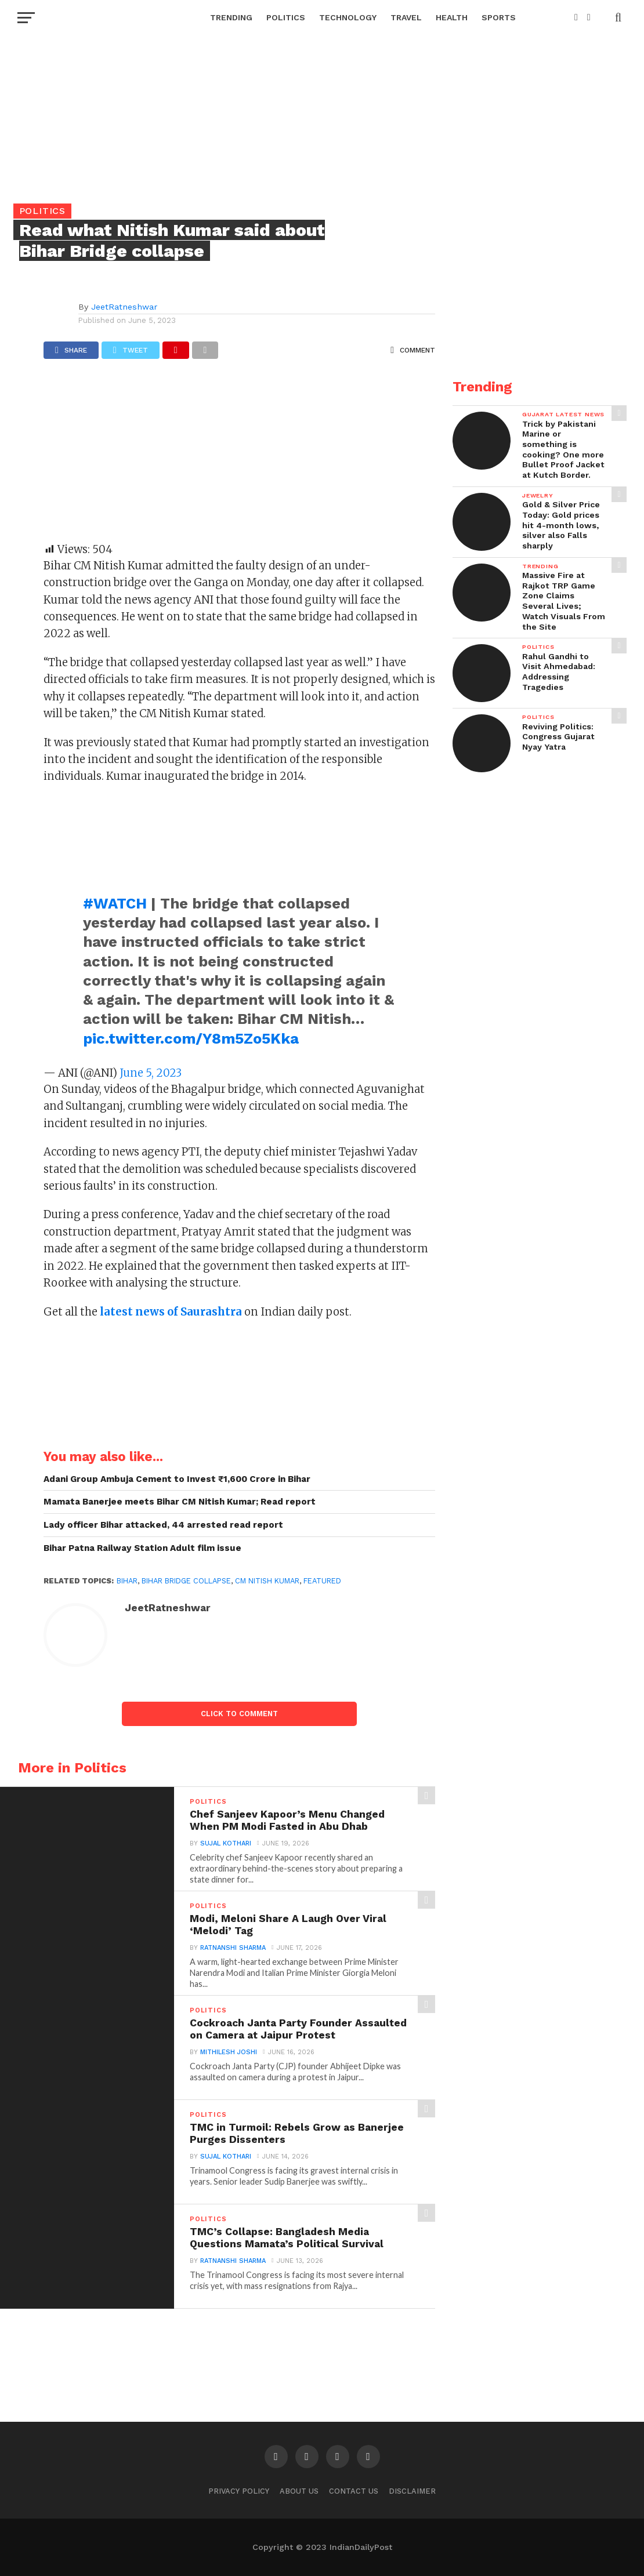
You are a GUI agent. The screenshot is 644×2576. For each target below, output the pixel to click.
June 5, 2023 (151, 1073)
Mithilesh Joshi (228, 2052)
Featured (322, 1580)
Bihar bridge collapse (186, 1580)
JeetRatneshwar (124, 306)
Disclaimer (412, 2491)
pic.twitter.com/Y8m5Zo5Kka (191, 1038)
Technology (348, 17)
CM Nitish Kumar (267, 1580)
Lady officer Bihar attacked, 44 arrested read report (163, 1525)
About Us (299, 2491)
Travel (406, 17)
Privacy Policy (238, 2491)
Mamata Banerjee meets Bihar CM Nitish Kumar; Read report (180, 1501)
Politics (285, 17)
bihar (127, 1580)
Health (452, 17)
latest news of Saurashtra (169, 1311)
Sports (499, 17)
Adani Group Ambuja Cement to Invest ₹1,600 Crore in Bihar (177, 1479)
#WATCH (115, 903)
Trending (231, 17)
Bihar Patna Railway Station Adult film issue (142, 1548)
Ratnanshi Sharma (233, 1948)
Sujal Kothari (225, 1843)
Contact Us (353, 2491)
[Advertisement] (239, 456)
